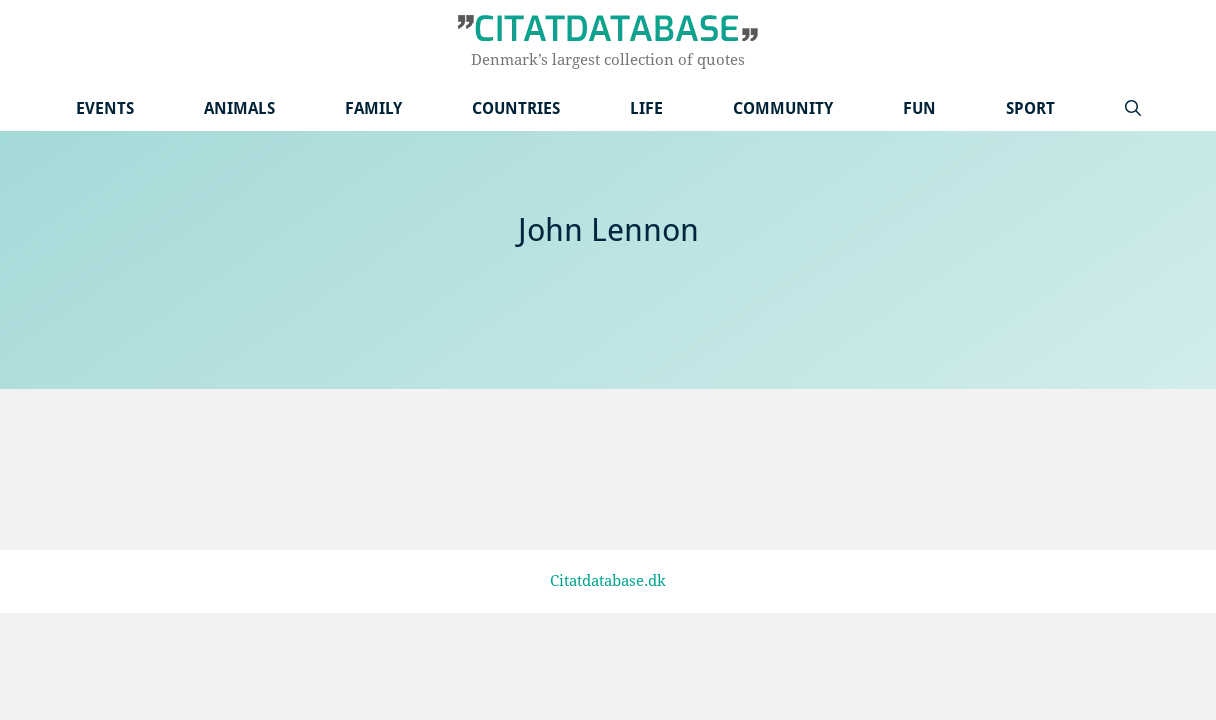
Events (105, 108)
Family (373, 108)
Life (646, 108)
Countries (516, 108)
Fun (919, 108)
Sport (1030, 108)
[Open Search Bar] (1133, 108)
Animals (239, 108)
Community (783, 108)
